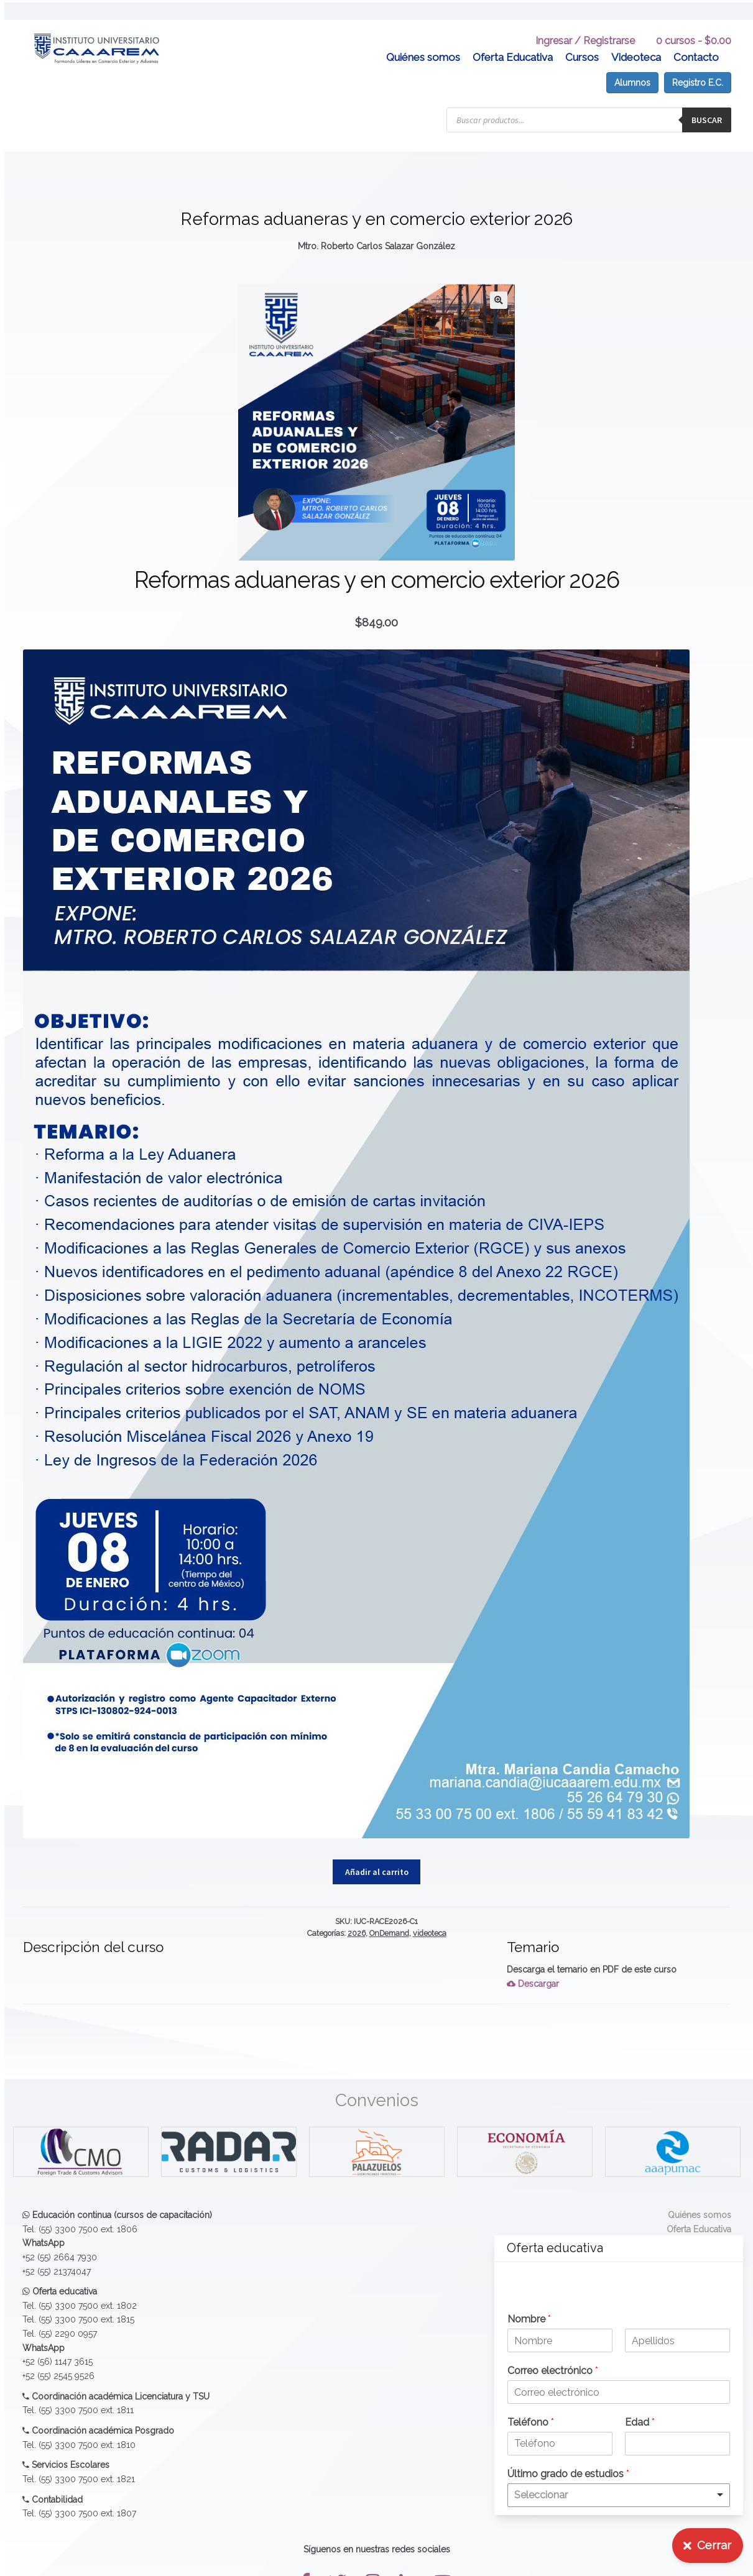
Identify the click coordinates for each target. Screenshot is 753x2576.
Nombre (529, 2319)
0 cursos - (693, 21)
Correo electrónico (552, 2371)
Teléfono (530, 2422)
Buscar (706, 100)
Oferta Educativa (513, 37)
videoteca (429, 1913)
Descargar (533, 1964)
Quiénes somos (423, 37)
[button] (498, 280)
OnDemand (389, 1913)
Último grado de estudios (568, 2474)
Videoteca (636, 37)
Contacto (696, 37)
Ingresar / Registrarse (585, 21)
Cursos (582, 37)
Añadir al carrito (377, 1851)
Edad (640, 2422)
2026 (357, 1913)
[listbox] (618, 2495)
